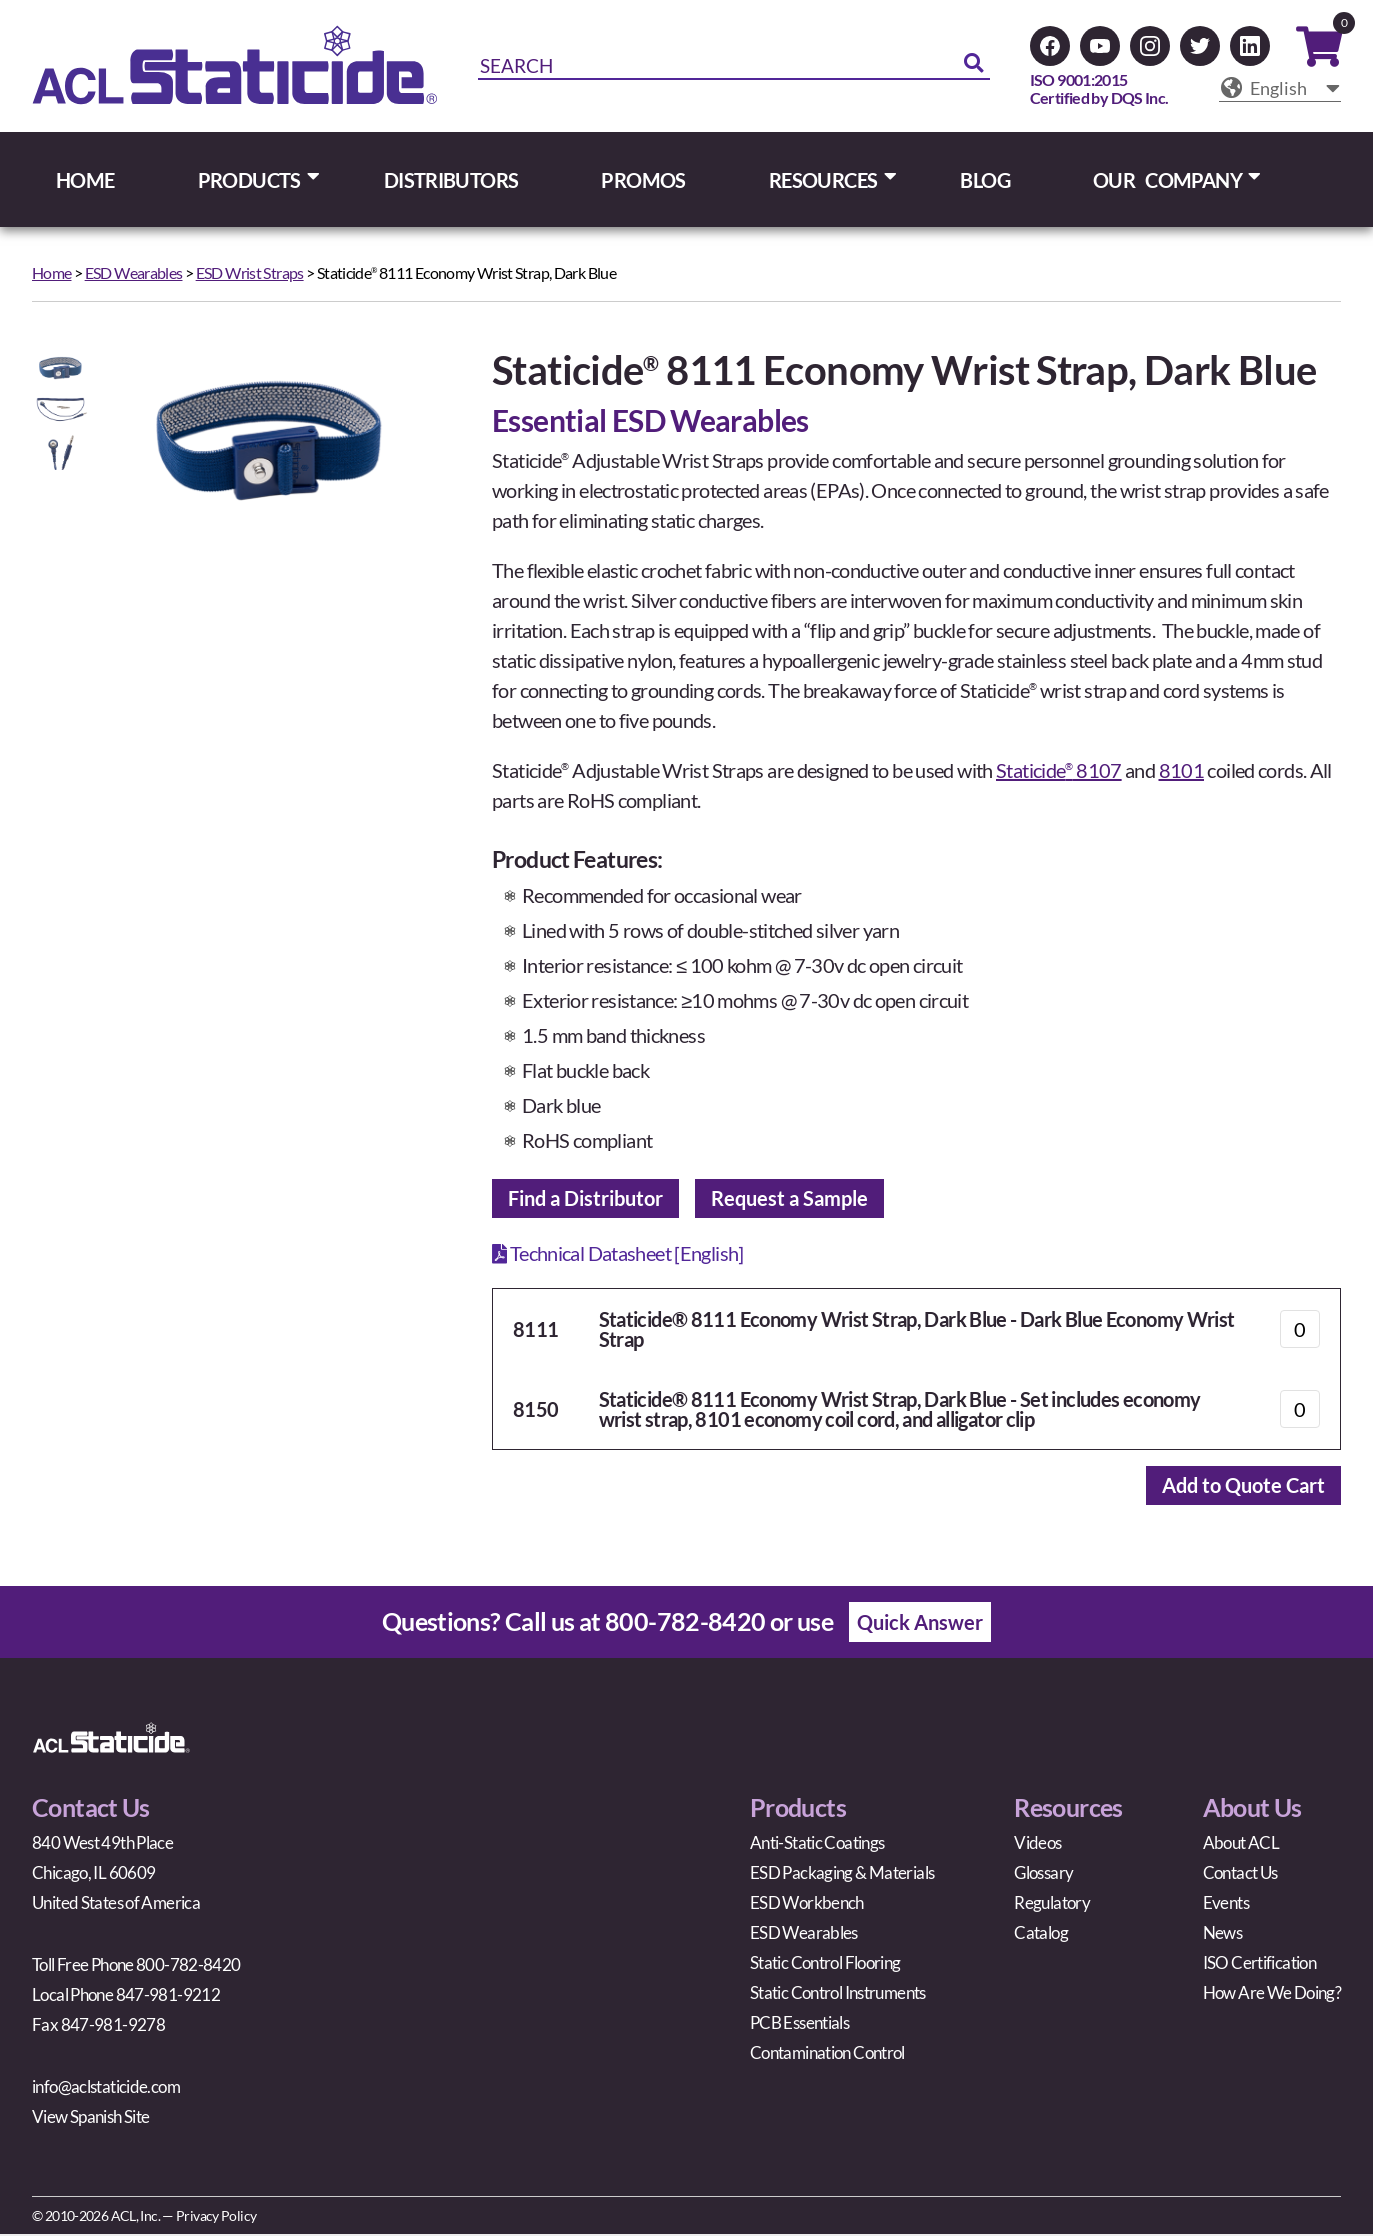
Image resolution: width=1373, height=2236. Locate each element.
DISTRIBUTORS (451, 180)
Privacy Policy (216, 2217)
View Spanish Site (90, 2118)
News (1223, 1934)
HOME (85, 180)
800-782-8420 (685, 1623)
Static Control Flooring (825, 1964)
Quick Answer (920, 1624)
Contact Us (1240, 1874)
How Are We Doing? (1272, 1994)
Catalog (1041, 1934)
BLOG (985, 180)
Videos (1037, 1844)
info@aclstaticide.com (106, 2088)
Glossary (1043, 1874)
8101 (1182, 770)
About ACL (1241, 1844)
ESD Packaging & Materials (842, 1874)
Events (1226, 1904)
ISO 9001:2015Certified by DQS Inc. (1099, 88)
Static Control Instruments (838, 1994)
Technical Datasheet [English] (618, 1254)
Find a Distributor (585, 1199)
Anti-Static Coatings (817, 1844)
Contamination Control (827, 2054)
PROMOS (643, 180)
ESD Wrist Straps (250, 272)
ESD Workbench (807, 1904)
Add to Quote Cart (1243, 1487)
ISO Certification (1259, 1964)
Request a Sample (789, 1199)
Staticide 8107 (1059, 770)
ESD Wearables (134, 272)
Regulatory (1052, 1904)
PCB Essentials (799, 2024)
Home (52, 272)
